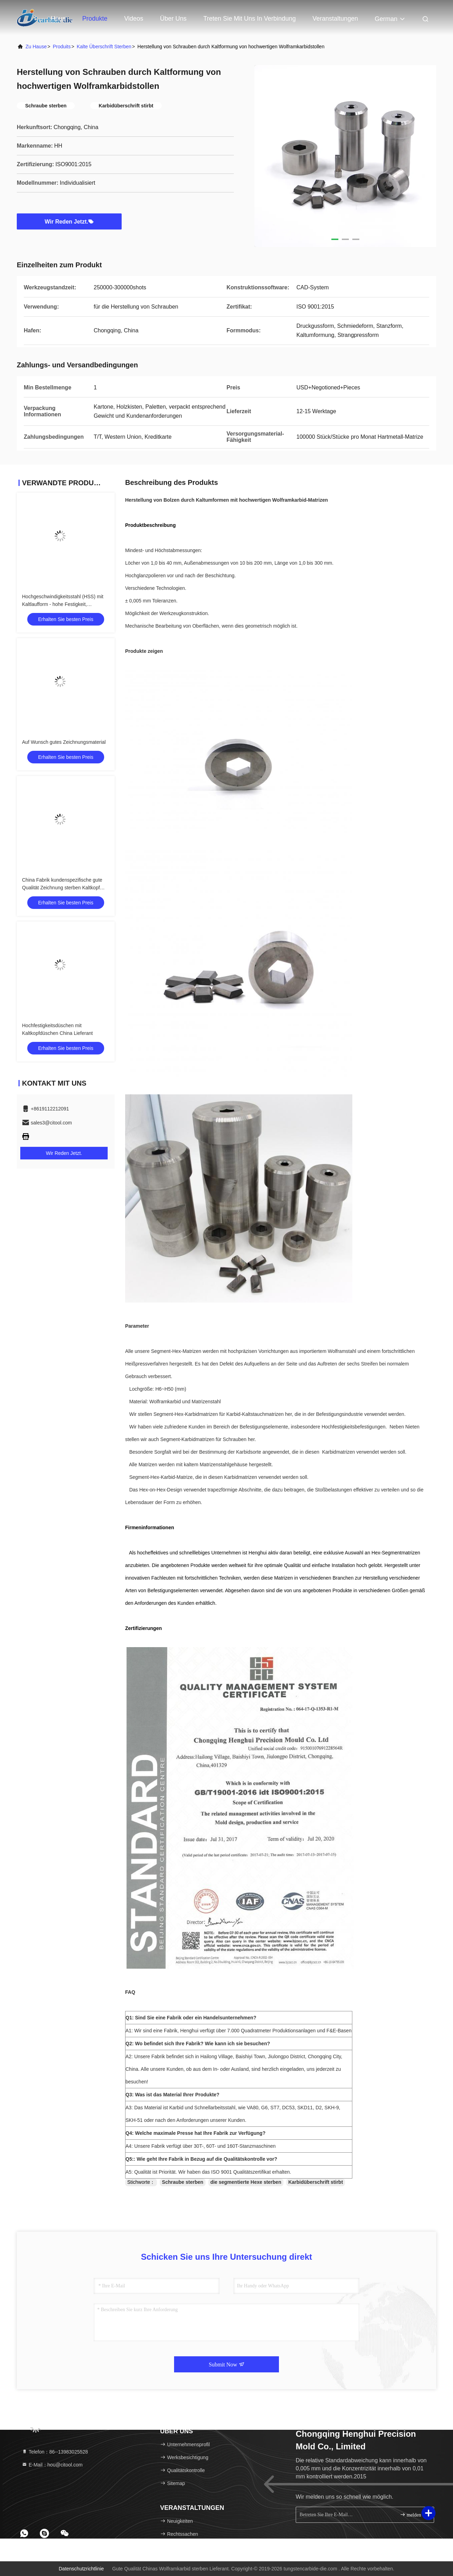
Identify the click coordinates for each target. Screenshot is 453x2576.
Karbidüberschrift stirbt (315, 2182)
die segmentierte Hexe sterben (245, 2182)
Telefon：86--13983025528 (55, 2452)
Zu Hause (36, 46)
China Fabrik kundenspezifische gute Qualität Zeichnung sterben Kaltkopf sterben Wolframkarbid (62, 887)
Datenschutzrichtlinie (81, 2568)
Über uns (173, 18)
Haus (58, 18)
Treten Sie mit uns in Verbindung (249, 18)
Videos (133, 18)
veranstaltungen (335, 18)
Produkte (94, 18)
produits (62, 46)
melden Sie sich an (414, 2515)
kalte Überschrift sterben (104, 46)
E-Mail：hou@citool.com (52, 2465)
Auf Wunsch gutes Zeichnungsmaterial (64, 742)
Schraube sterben (182, 2182)
